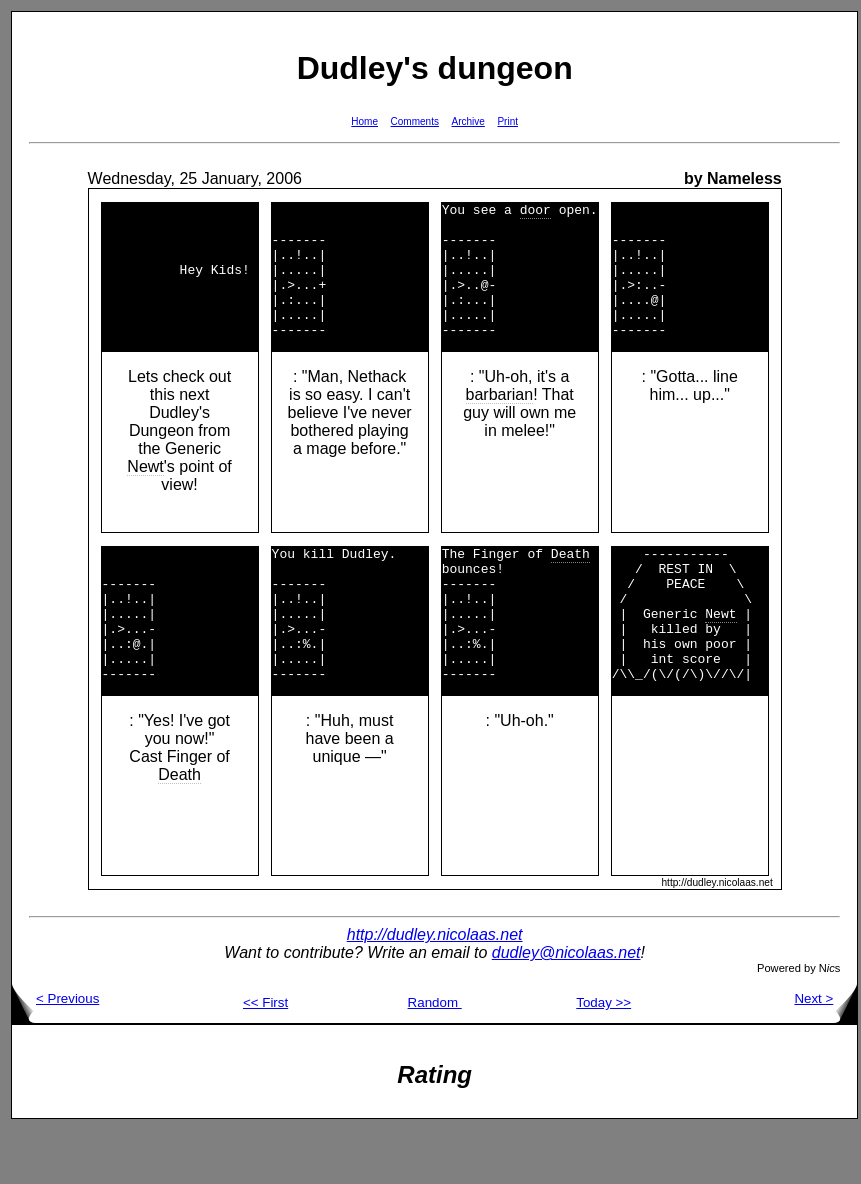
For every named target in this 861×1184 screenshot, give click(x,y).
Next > (825, 1052)
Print (507, 121)
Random (435, 1056)
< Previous (55, 1052)
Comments (415, 121)
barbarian (500, 421)
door (535, 212)
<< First (265, 1056)
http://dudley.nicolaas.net (435, 988)
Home (364, 121)
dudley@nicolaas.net (566, 1006)
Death (179, 828)
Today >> (603, 1056)
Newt (145, 493)
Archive (468, 121)
